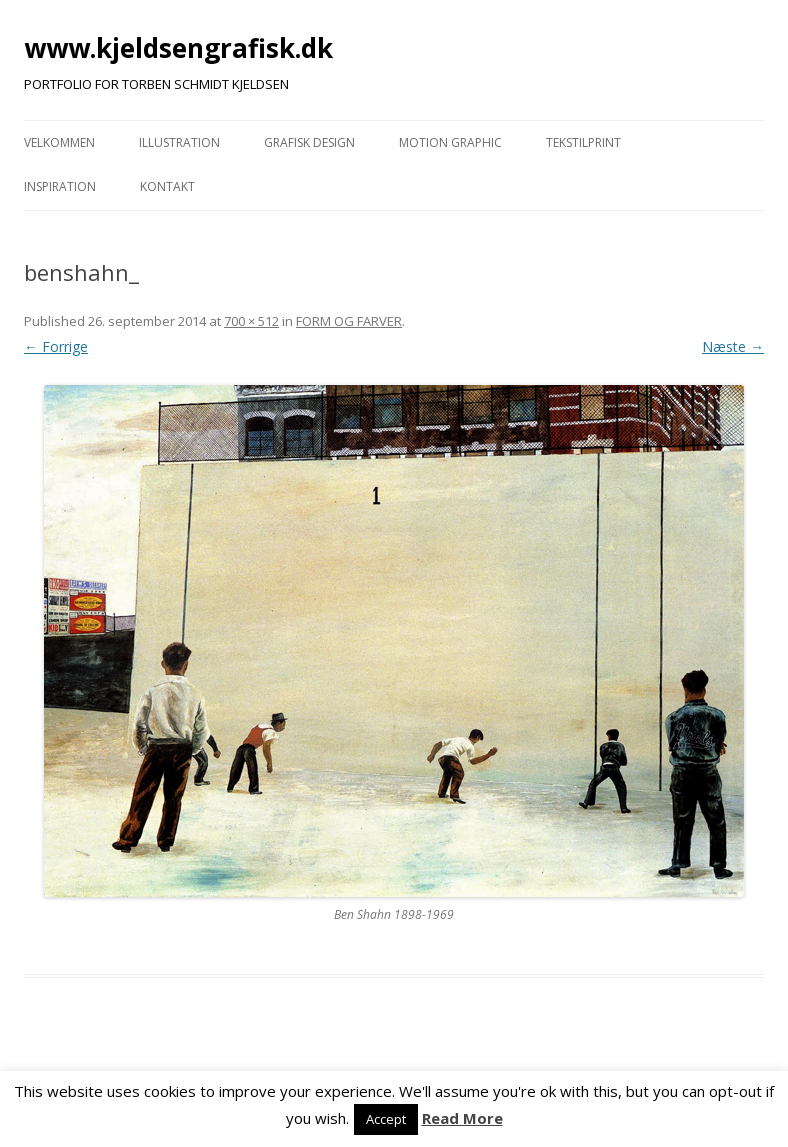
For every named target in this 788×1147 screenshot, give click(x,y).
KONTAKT (167, 186)
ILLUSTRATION (179, 142)
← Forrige (56, 346)
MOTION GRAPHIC (450, 142)
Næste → (733, 346)
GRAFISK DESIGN (309, 142)
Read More (462, 1118)
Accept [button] (386, 1119)
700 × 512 (251, 321)
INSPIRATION (60, 186)
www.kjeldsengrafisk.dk (178, 48)
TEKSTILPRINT (583, 142)
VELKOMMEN (59, 142)
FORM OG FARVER (349, 321)
